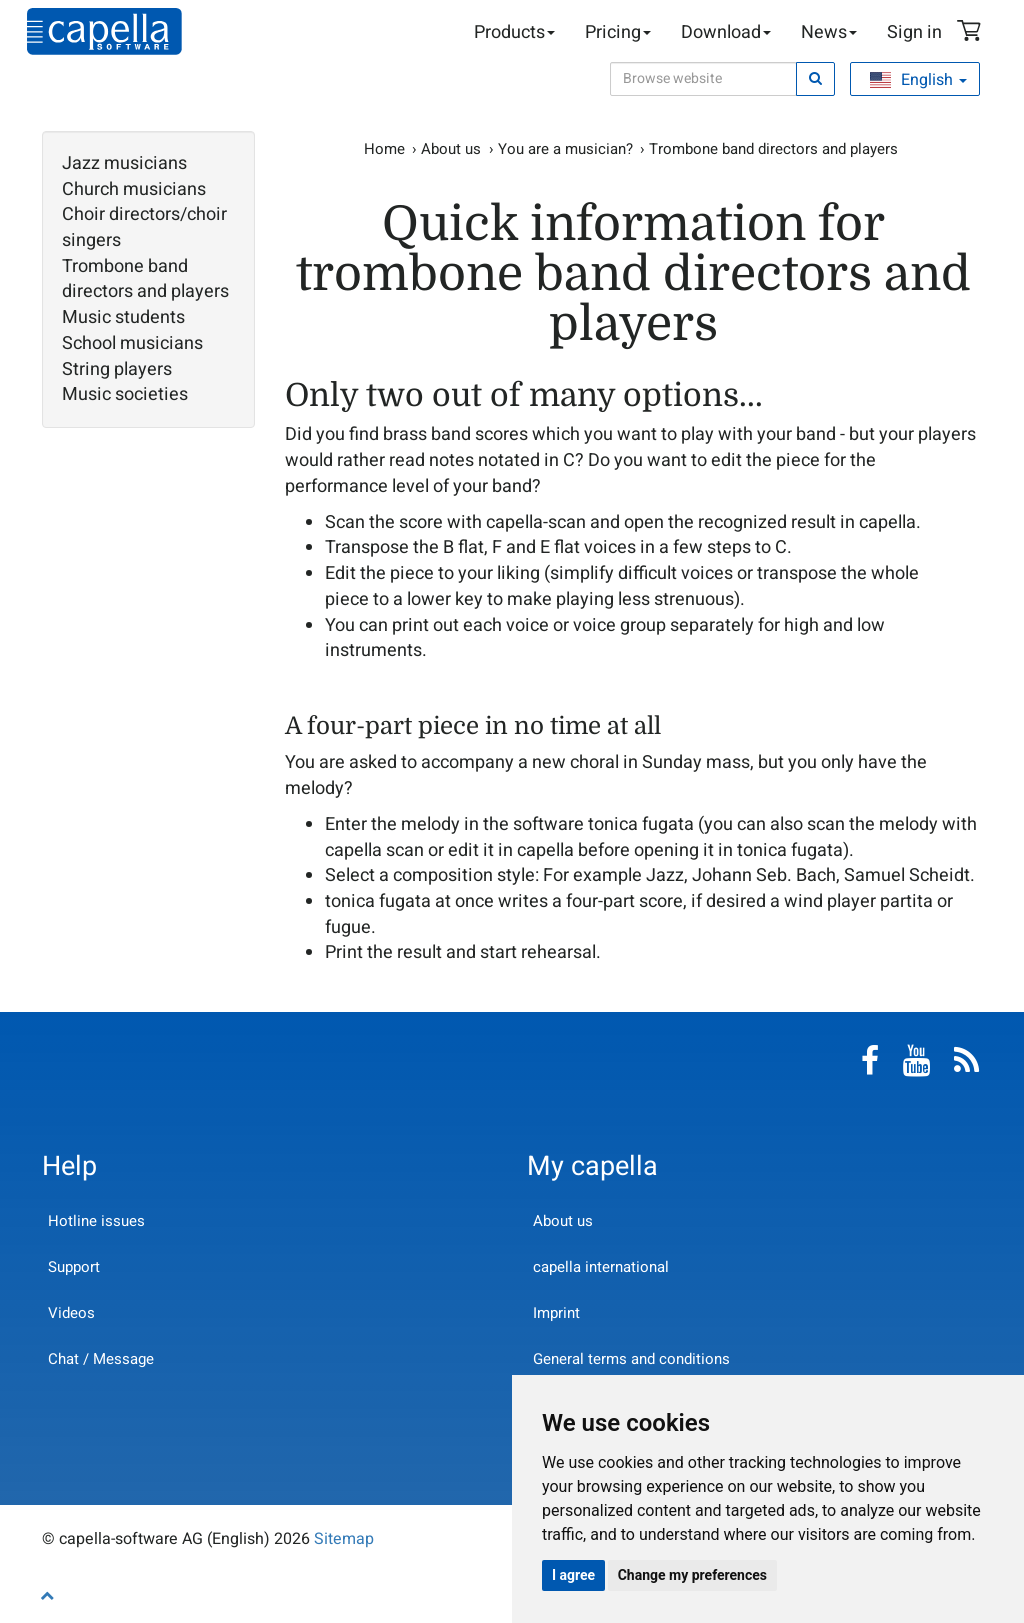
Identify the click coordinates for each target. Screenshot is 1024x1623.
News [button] (829, 32)
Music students (123, 318)
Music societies (125, 395)
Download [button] (726, 32)
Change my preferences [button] (692, 1575)
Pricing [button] (618, 32)
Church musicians (134, 190)
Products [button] (514, 32)
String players (117, 370)
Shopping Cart (972, 33)
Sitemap (344, 1539)
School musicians (132, 344)
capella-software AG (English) (104, 31)
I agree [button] (573, 1575)
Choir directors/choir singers (144, 227)
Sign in (914, 32)
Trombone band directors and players (145, 279)
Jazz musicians (124, 164)
